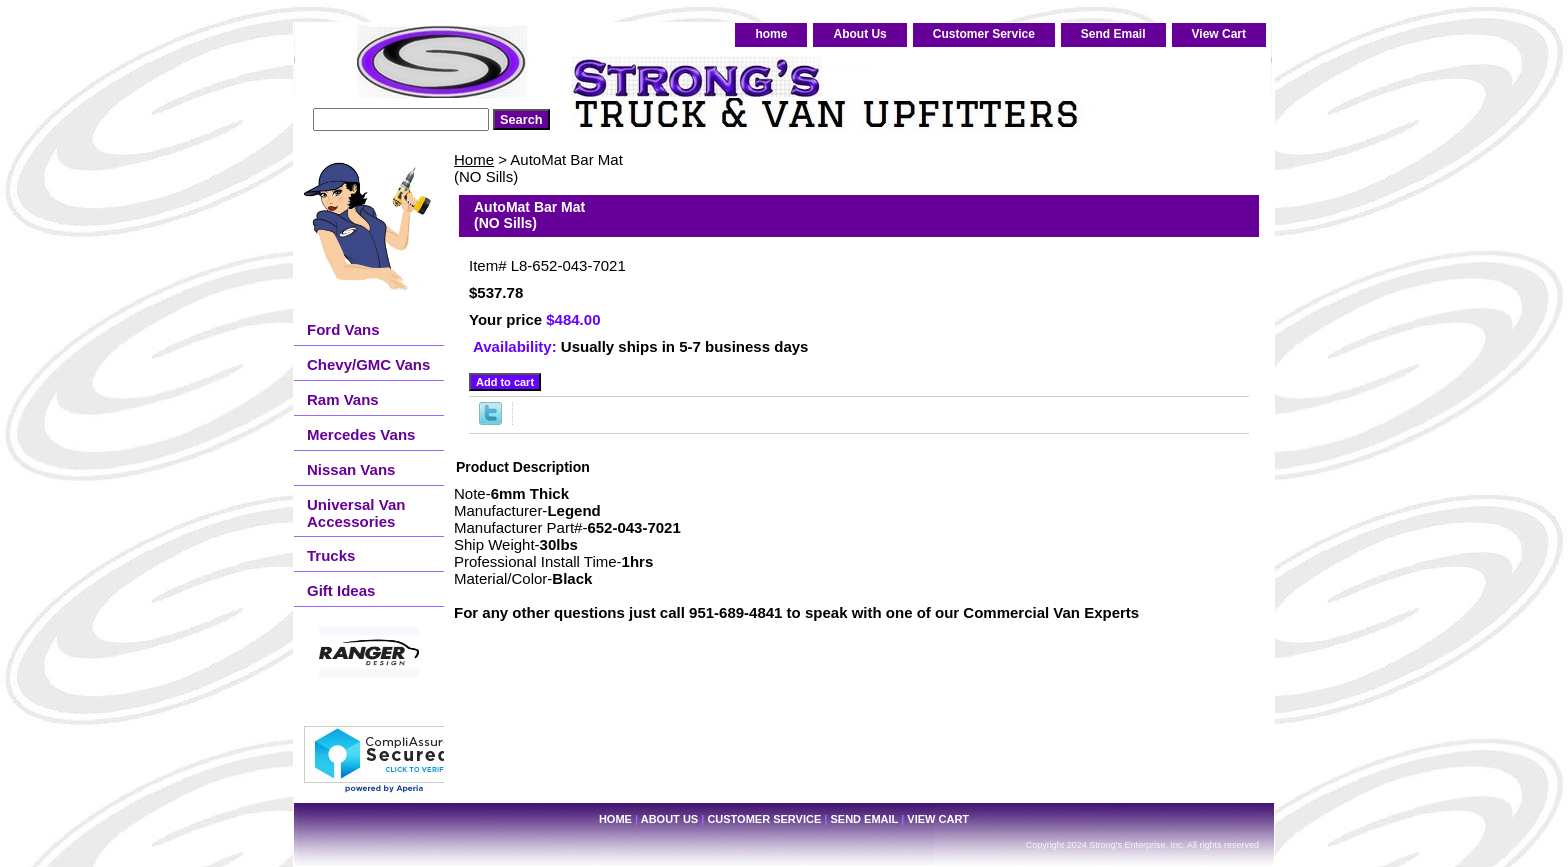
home (771, 34)
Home (474, 159)
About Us (859, 34)
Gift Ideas (341, 590)
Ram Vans (343, 399)
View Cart (1219, 34)
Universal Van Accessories (356, 513)
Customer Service (984, 34)
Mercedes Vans (361, 434)
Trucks (331, 555)
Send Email (1113, 34)
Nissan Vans (351, 469)
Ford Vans (343, 329)
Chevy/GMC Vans (368, 364)
